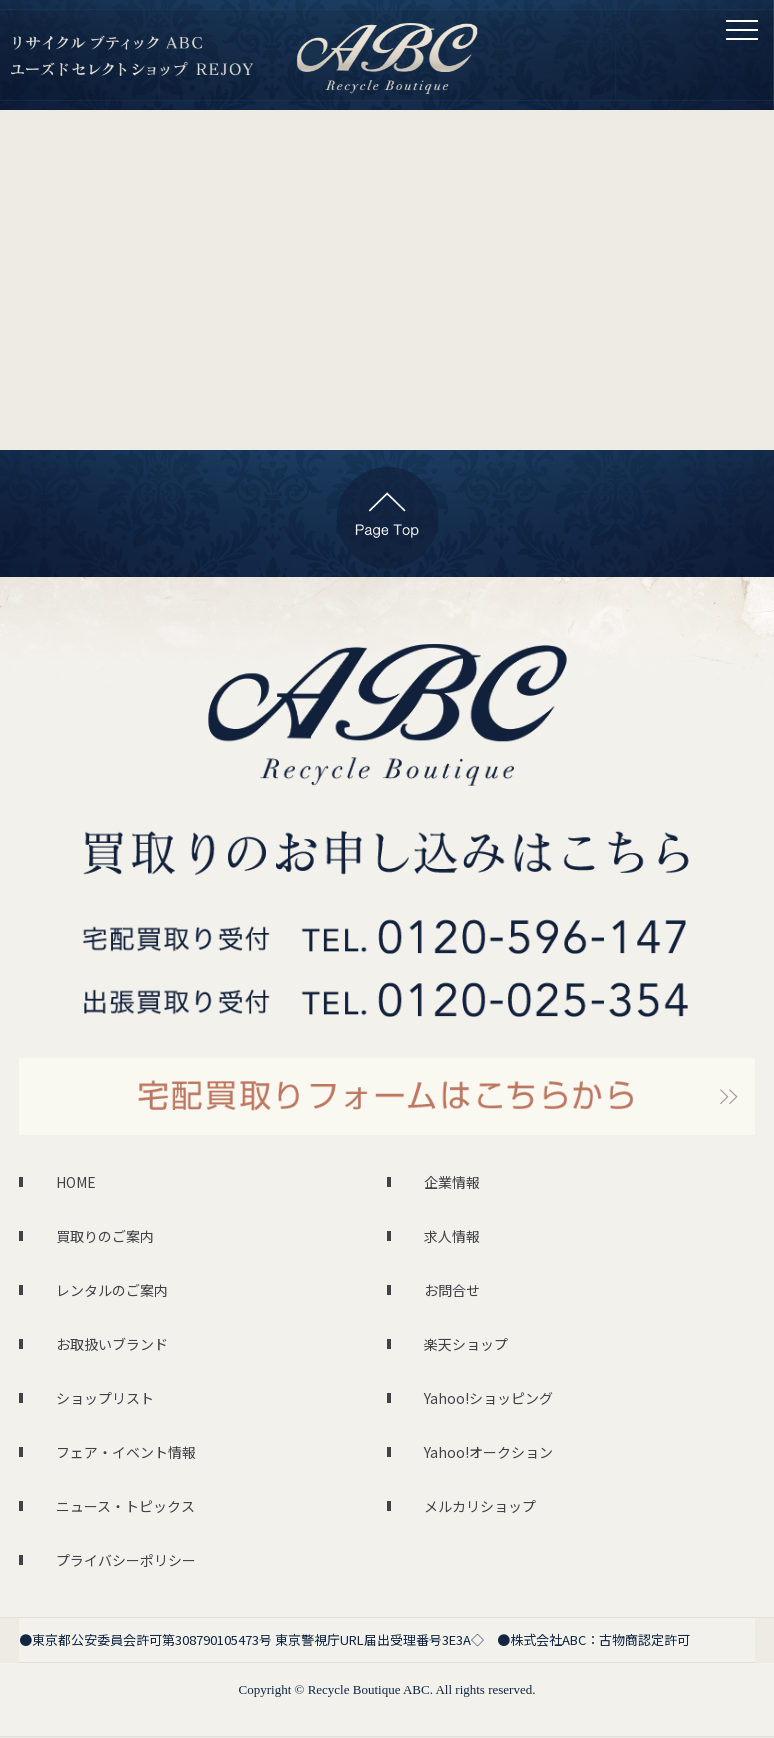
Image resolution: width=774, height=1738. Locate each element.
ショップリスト (105, 1398)
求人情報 (452, 1236)
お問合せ (452, 1290)
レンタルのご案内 (112, 1290)
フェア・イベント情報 (126, 1452)
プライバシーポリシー (126, 1560)
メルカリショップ (480, 1506)
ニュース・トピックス (125, 1506)
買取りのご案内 (105, 1236)
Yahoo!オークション (488, 1452)
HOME (76, 1182)
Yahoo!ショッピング (488, 1398)
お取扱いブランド (112, 1344)
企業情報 (452, 1182)
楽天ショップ (466, 1344)
